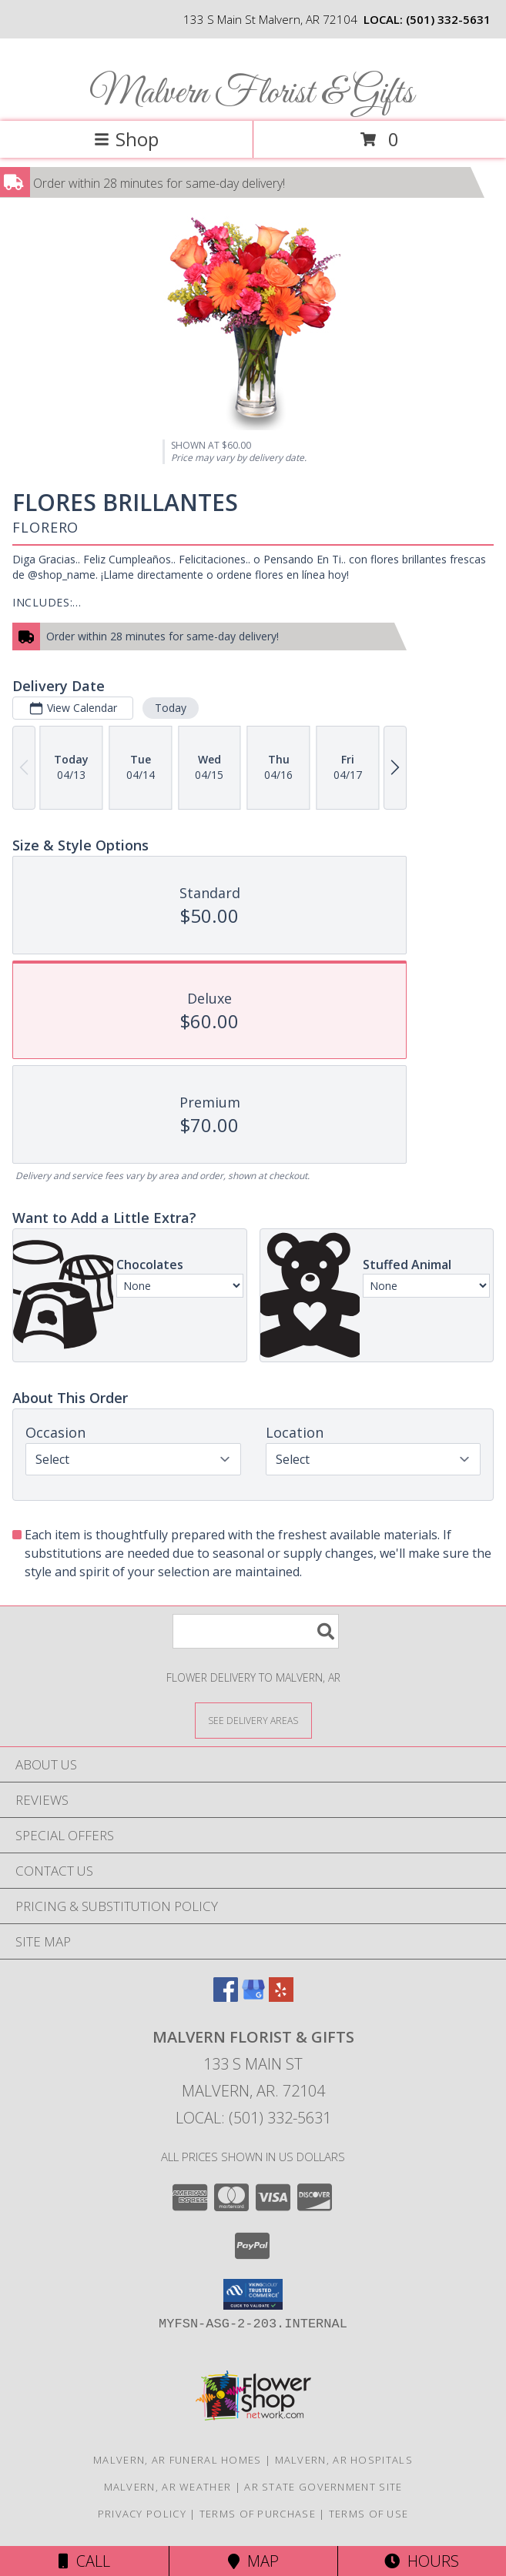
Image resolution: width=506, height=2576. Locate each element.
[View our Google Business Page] (253, 1997)
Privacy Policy (142, 2514)
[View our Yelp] (281, 1997)
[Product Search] (256, 1631)
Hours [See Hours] (421, 2561)
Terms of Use (369, 2514)
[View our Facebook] (225, 1997)
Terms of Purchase (257, 2514)
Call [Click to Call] (84, 2561)
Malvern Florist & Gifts (251, 93)
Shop (126, 139)
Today (170, 707)
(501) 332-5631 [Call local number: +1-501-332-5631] (448, 19)
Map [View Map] (253, 2561)
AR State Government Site (323, 2487)
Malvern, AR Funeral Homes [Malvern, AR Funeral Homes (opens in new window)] (177, 2460)
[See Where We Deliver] (253, 1719)
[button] (253, 2294)
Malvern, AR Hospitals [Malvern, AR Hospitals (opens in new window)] (344, 2460)
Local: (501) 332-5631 (253, 2117)
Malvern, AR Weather (168, 2487)
